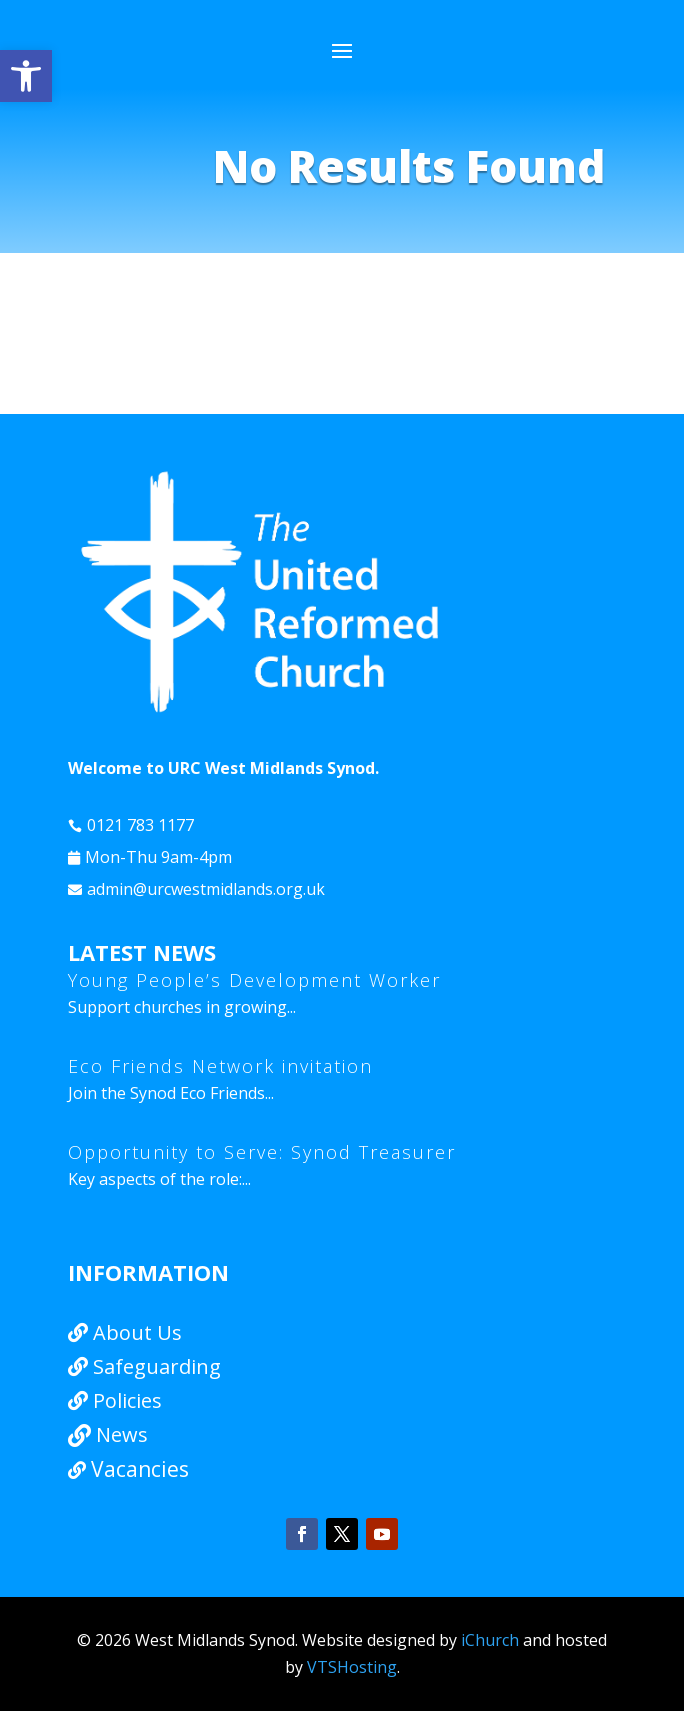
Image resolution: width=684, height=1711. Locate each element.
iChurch (490, 1640)
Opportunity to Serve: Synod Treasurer (262, 1152)
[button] (26, 76)
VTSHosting (352, 1667)
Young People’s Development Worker (254, 980)
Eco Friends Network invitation (220, 1066)
